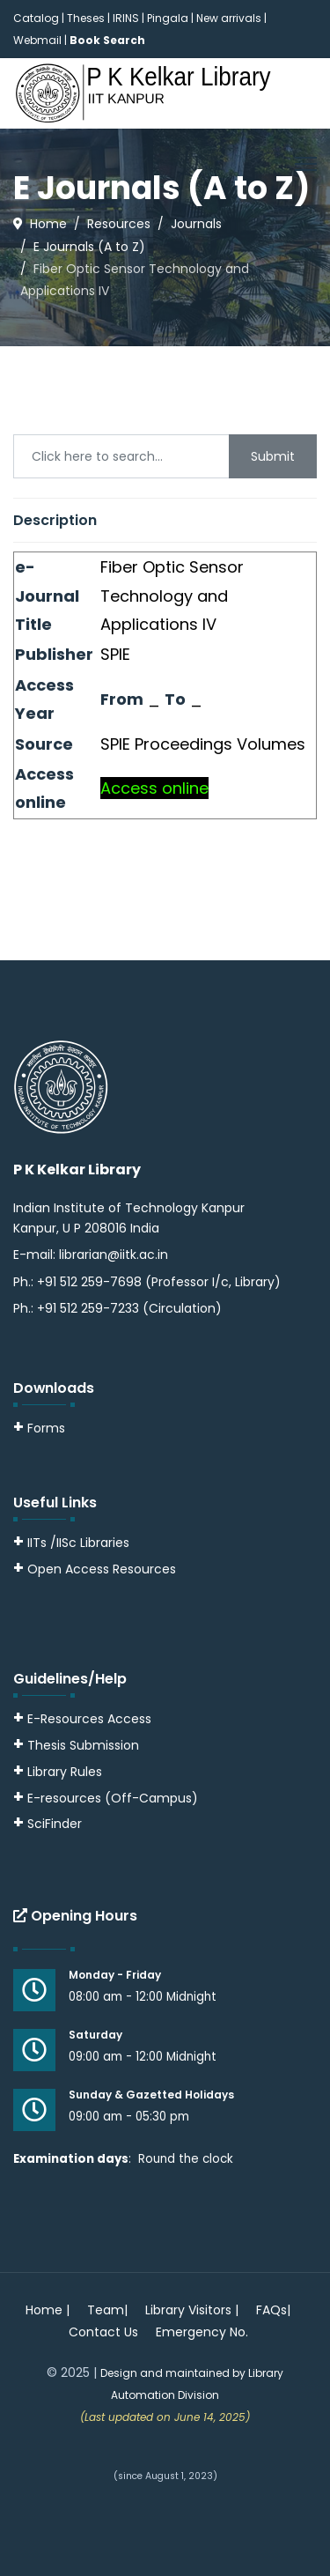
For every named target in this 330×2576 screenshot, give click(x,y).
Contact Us (103, 2332)
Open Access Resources (101, 1569)
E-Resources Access (89, 1719)
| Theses (83, 18)
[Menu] (306, 164)
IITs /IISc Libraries (78, 1542)
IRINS (127, 18)
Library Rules (57, 1771)
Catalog (36, 18)
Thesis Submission (83, 1745)
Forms (39, 1428)
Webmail (37, 40)
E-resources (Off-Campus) (112, 1798)
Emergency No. (202, 2332)
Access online (154, 788)
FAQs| (273, 2310)
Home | (48, 2310)
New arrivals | (231, 18)
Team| (107, 2310)
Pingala (167, 18)
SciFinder (47, 1823)
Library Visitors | (191, 2310)
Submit (273, 456)
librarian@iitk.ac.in (113, 1254)
